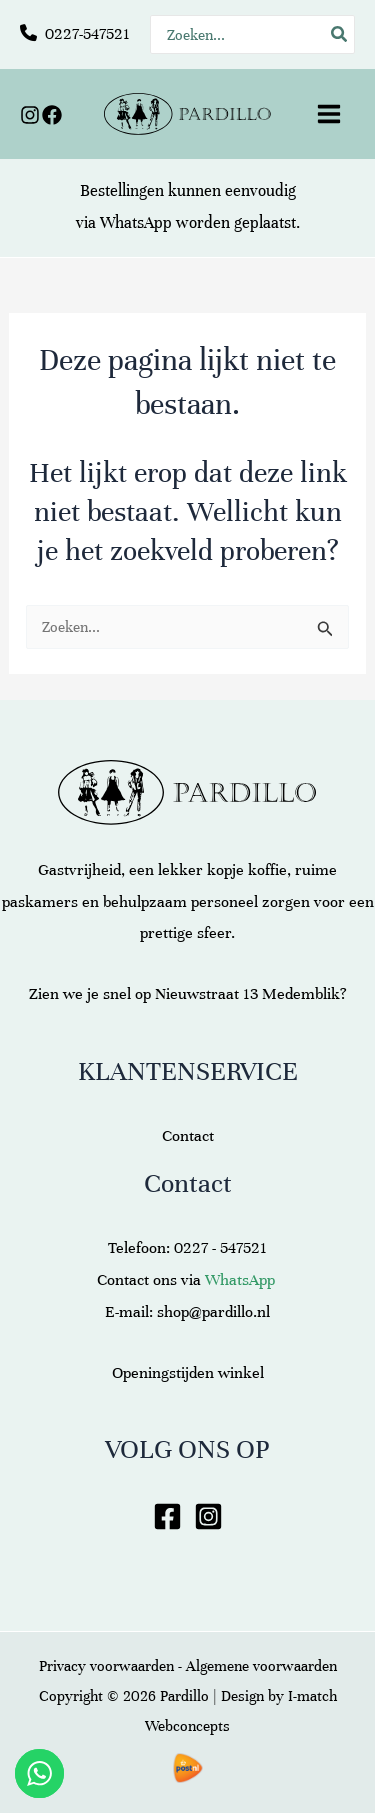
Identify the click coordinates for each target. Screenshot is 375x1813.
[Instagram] (30, 115)
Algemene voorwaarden (261, 1666)
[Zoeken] (340, 34)
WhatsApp (136, 223)
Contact (188, 1136)
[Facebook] (52, 115)
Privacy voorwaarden (106, 1666)
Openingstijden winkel (188, 1373)
